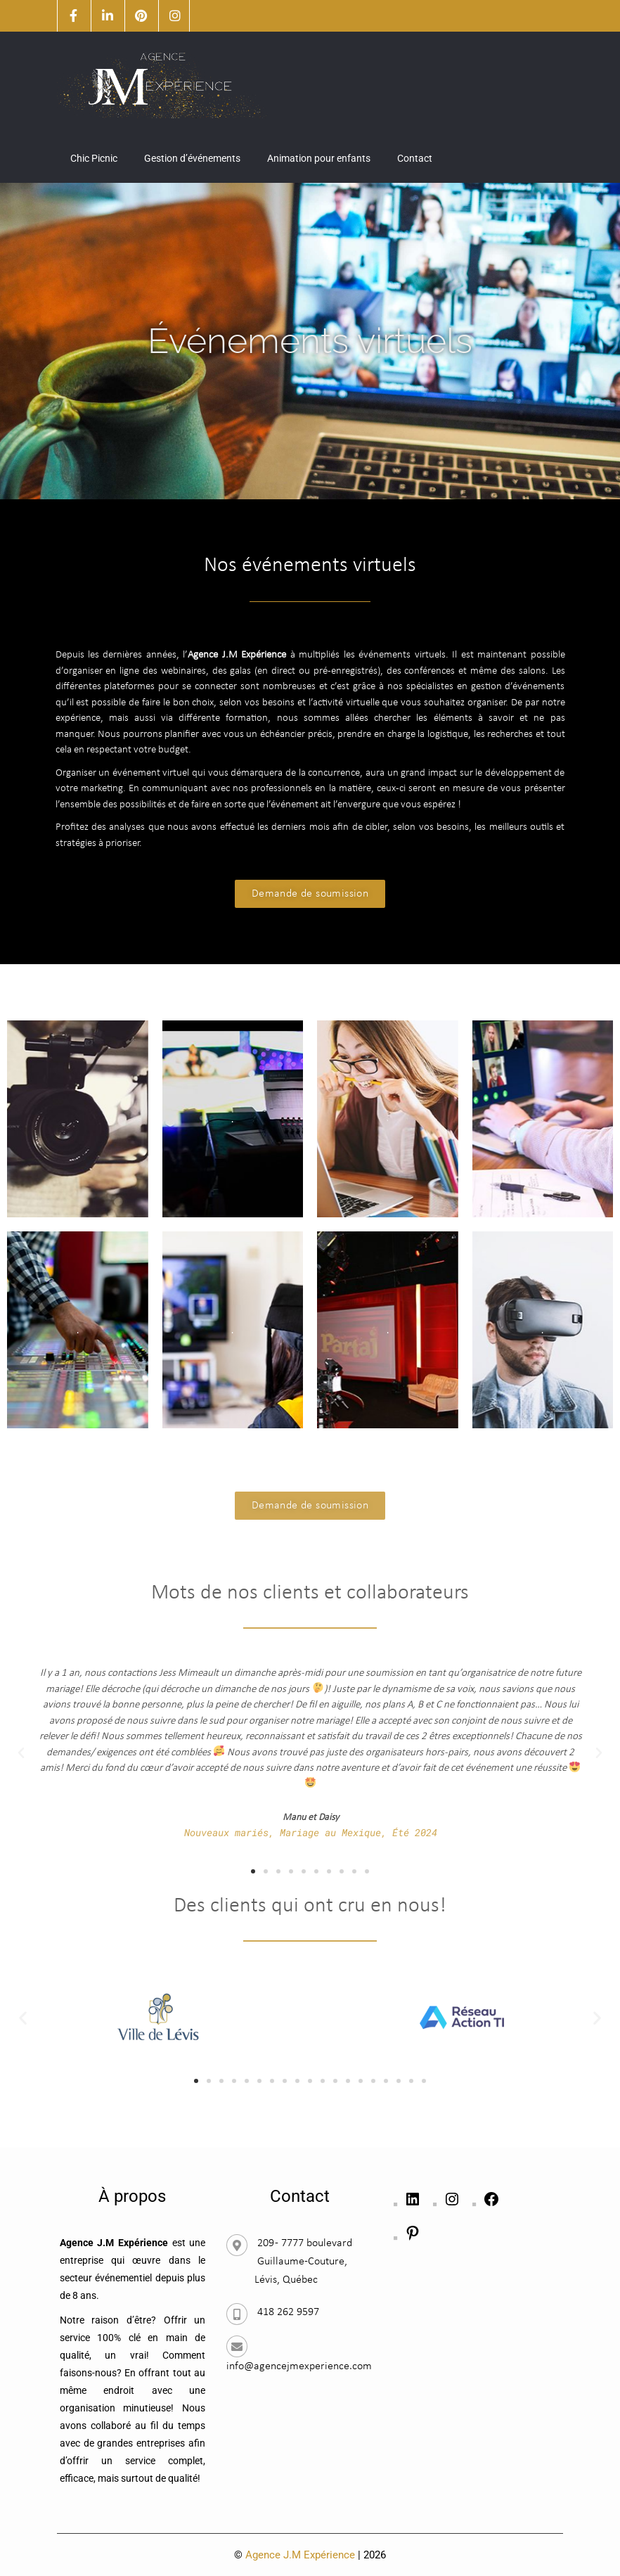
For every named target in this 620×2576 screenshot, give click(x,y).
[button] (21, 1753)
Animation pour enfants (318, 158)
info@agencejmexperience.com (299, 2366)
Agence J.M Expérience (300, 2555)
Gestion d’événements (192, 158)
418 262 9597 (288, 2312)
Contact (414, 158)
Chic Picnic (93, 158)
